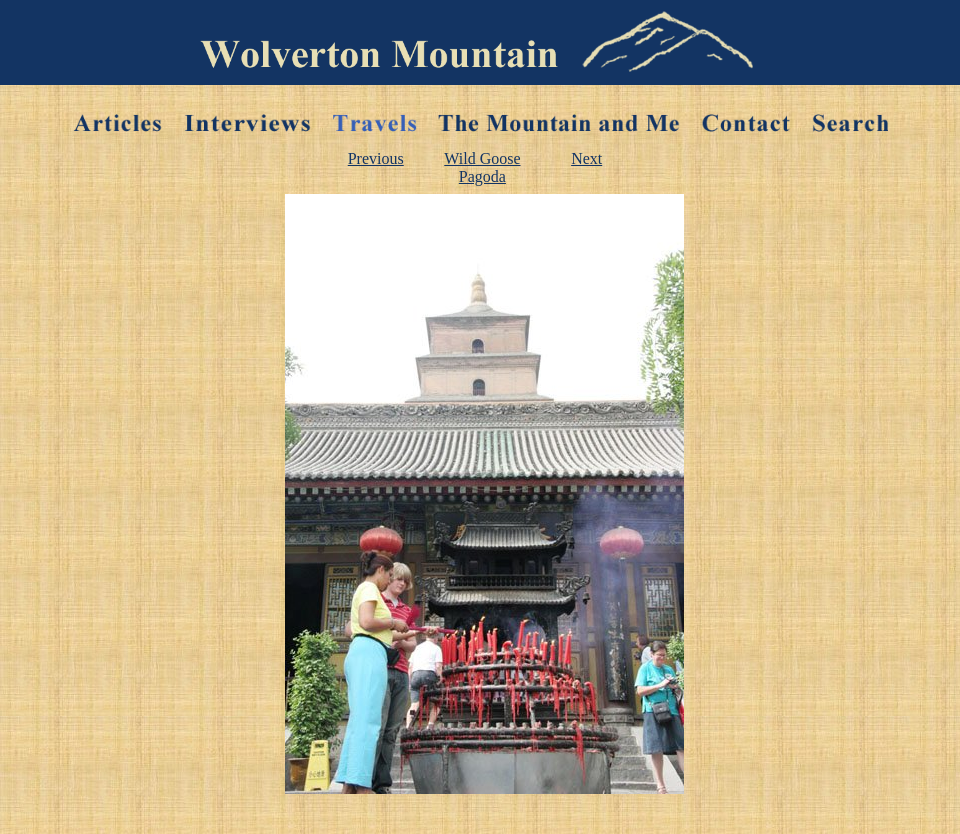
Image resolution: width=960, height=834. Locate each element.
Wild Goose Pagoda (482, 167)
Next (586, 158)
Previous (376, 158)
